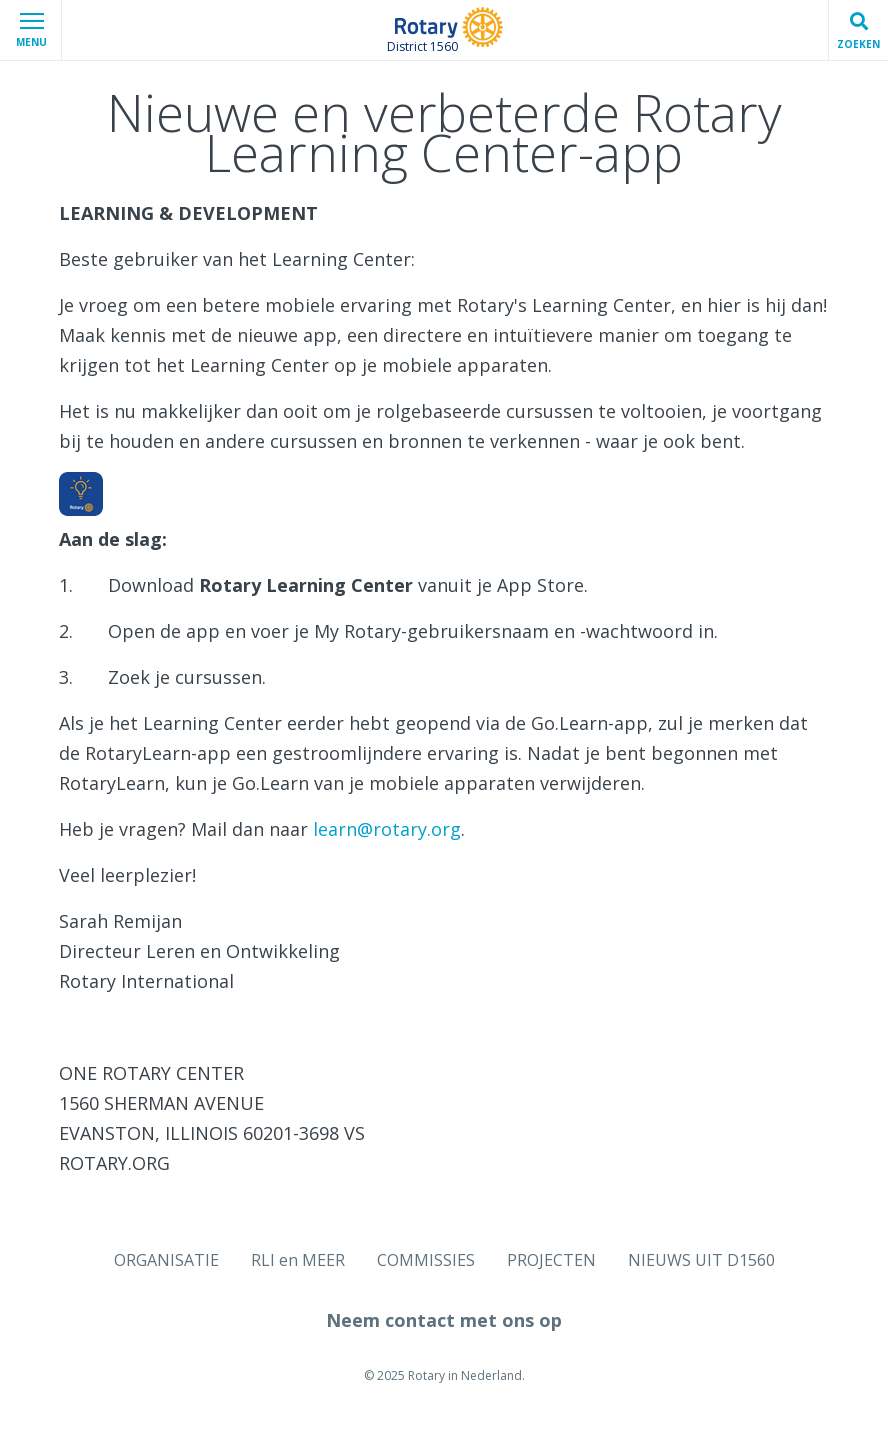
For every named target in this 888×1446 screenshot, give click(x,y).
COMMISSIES (426, 1260)
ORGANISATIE (166, 1260)
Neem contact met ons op (444, 1320)
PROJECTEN (551, 1260)
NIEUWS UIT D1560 (701, 1260)
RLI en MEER (298, 1260)
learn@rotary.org (387, 829)
